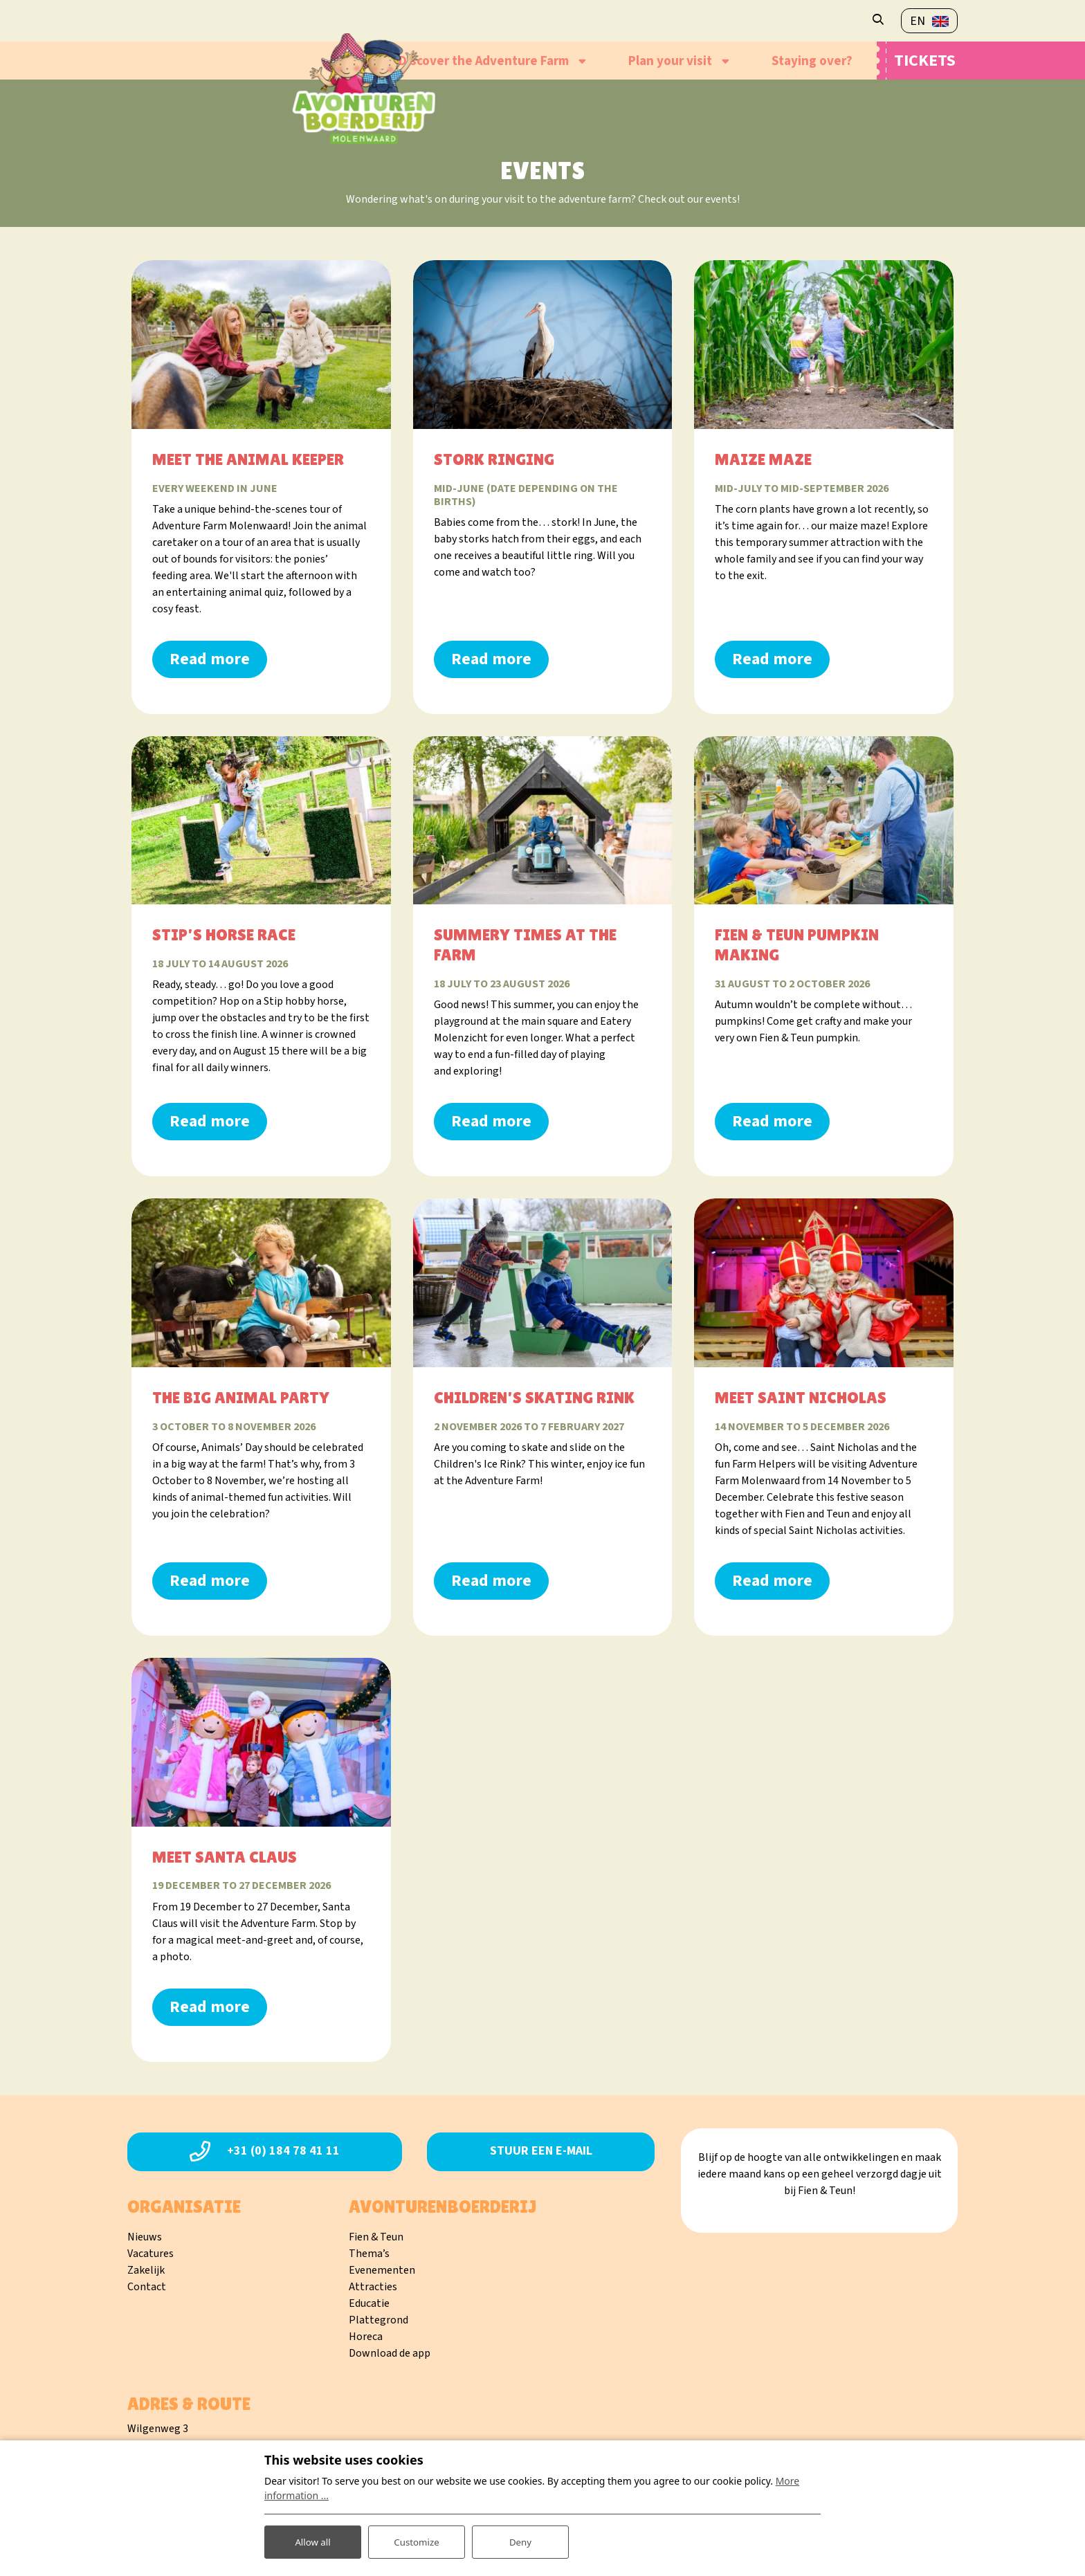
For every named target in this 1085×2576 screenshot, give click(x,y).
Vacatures (150, 2253)
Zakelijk (146, 2270)
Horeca (366, 2336)
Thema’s (369, 2253)
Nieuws (144, 2237)
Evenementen (382, 2270)
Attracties (373, 2286)
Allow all (312, 2540)
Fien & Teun (376, 2237)
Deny (520, 2540)
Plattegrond (378, 2320)
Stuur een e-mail (541, 2150)
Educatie (369, 2303)
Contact (146, 2286)
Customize (417, 2540)
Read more (210, 659)
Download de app (389, 2353)
